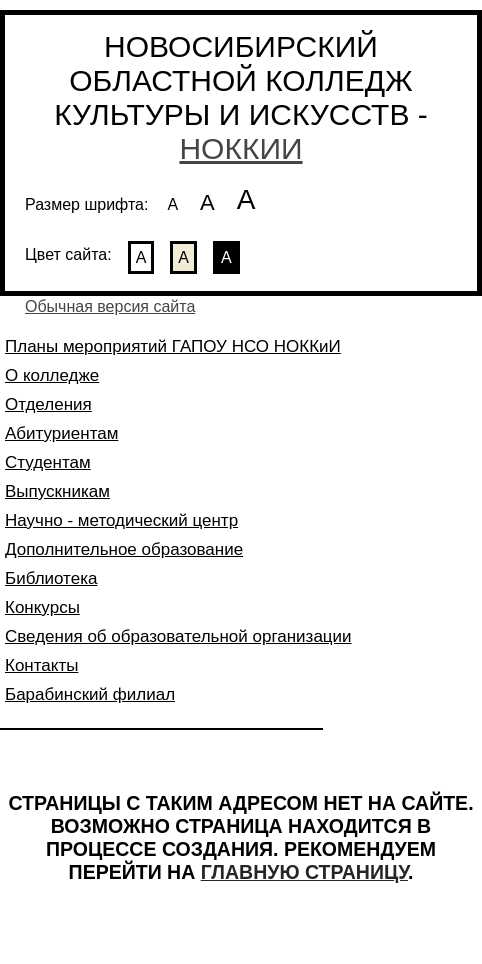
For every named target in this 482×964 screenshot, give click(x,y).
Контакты (41, 665)
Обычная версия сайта (110, 306)
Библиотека (51, 578)
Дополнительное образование (124, 549)
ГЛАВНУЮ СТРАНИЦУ (304, 872)
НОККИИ (240, 148)
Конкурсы (42, 607)
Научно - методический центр (121, 520)
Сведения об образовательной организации (178, 636)
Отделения (48, 404)
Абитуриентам (61, 433)
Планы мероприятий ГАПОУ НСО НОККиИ (173, 346)
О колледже (52, 375)
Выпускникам (57, 491)
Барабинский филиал (90, 694)
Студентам (48, 462)
